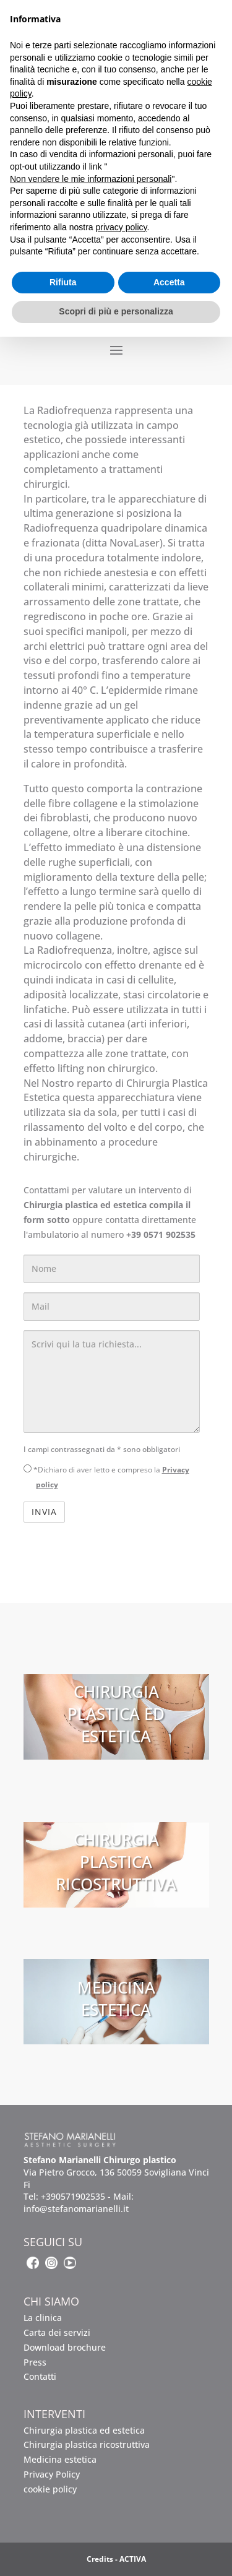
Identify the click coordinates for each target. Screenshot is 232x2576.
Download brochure (65, 2347)
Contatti (40, 2376)
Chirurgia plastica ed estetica (84, 2430)
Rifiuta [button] (63, 282)
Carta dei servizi (57, 2332)
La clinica (43, 2317)
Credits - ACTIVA (116, 2559)
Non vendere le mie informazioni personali (90, 179)
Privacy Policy (52, 2474)
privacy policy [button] (121, 227)
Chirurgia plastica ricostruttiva (87, 2444)
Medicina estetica (60, 2459)
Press (35, 2362)
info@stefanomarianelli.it (76, 2209)
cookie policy (50, 2489)
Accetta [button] (169, 282)
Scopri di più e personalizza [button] (116, 311)
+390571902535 (73, 2196)
